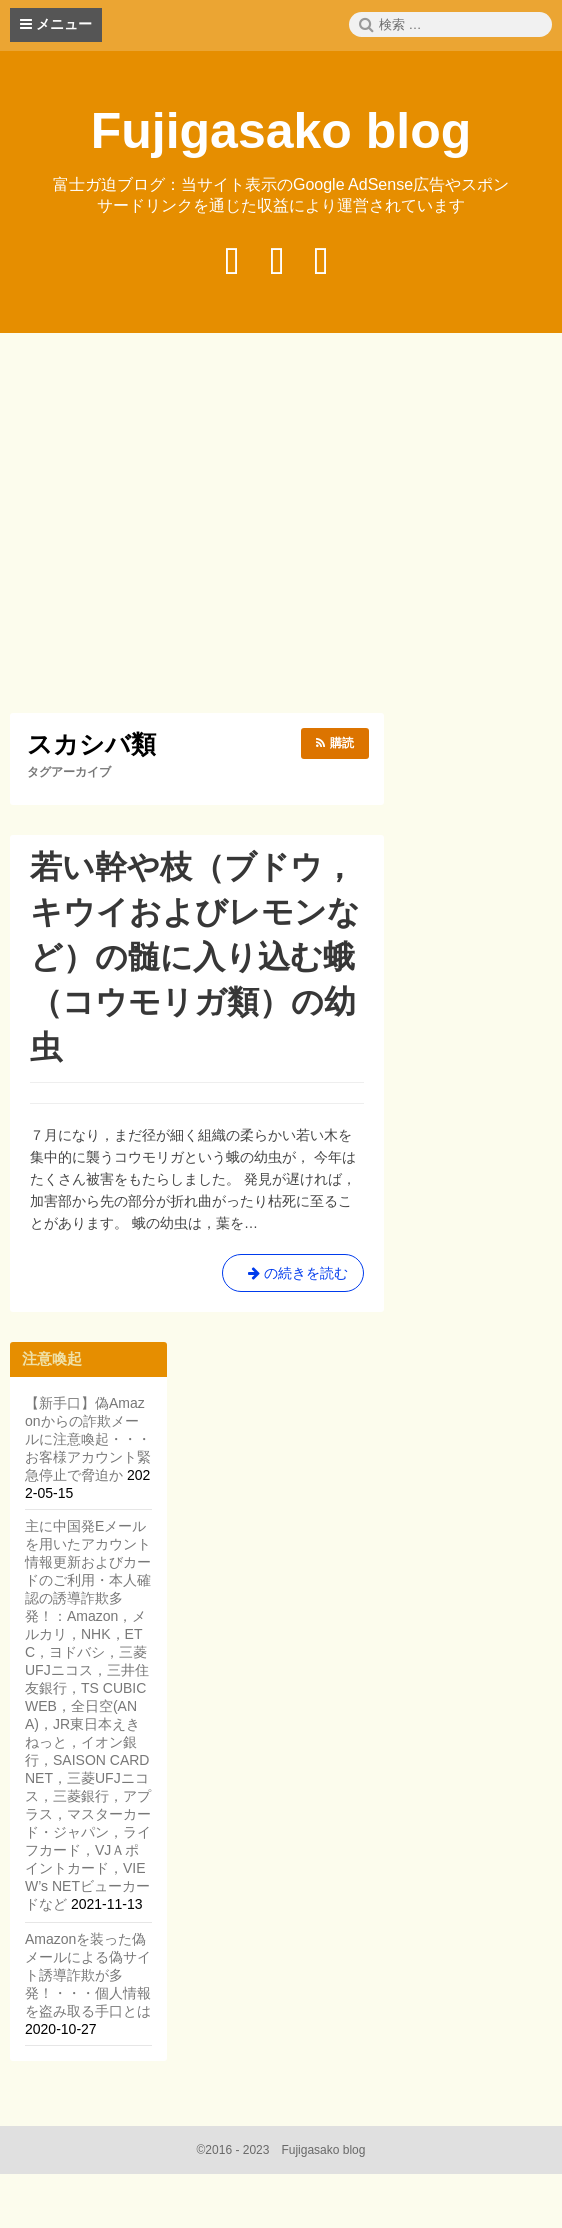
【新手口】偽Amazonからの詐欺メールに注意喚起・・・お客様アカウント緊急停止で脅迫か (88, 1439)
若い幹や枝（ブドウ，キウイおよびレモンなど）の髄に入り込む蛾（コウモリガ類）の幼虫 (195, 957)
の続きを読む (293, 1277)
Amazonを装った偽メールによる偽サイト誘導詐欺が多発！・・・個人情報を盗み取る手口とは (88, 1975)
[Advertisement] (286, 526)
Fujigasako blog (281, 131)
